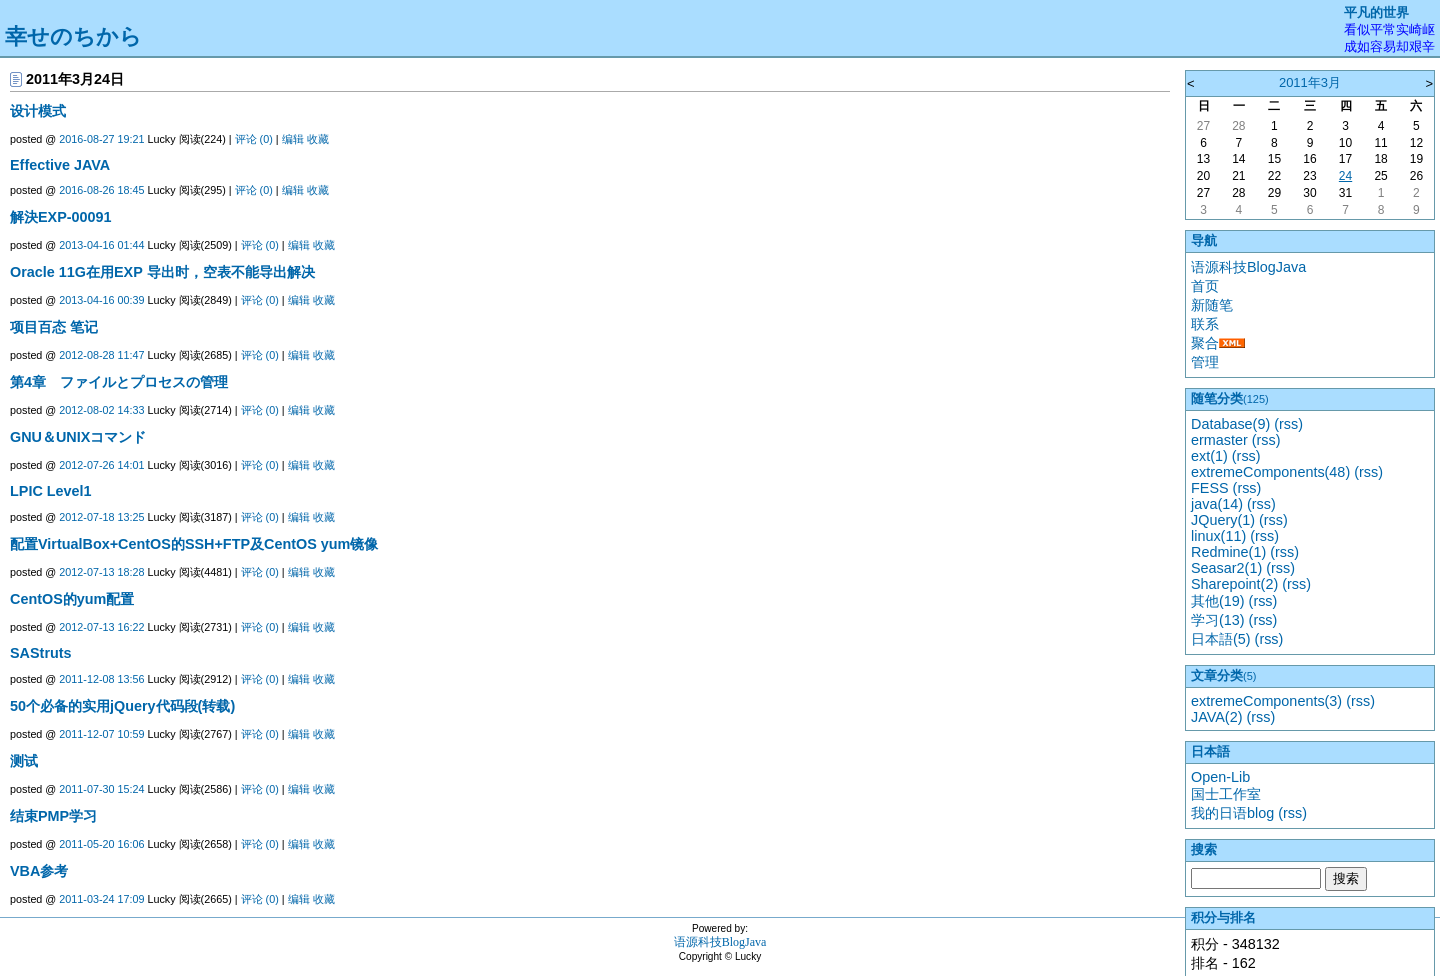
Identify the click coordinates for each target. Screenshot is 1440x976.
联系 (1205, 324)
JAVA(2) (1216, 717)
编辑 (293, 139)
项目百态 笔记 (54, 327)
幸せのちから (73, 36)
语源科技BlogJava (1248, 267)
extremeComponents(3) (1266, 701)
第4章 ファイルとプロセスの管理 (119, 382)
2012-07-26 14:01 (101, 465)
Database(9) (1230, 424)
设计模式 (38, 111)
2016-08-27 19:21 (101, 139)
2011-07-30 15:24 (101, 789)
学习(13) (1218, 620)
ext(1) (1209, 456)
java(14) (1217, 504)
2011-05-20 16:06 (101, 844)
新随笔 (1212, 305)
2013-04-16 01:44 (101, 245)
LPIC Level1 (51, 491)
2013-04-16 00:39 (101, 300)
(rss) (1288, 424)
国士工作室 (1226, 794)
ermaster (1219, 440)
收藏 (318, 139)
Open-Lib (1220, 777)
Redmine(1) (1228, 552)
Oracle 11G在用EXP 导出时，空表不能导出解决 (162, 272)
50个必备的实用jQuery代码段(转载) (122, 706)
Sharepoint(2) (1234, 584)
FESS (1210, 488)
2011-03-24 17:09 (101, 899)
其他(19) (1218, 601)
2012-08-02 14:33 (101, 410)
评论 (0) (254, 139)
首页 (1205, 286)
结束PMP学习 (53, 816)
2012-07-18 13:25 (101, 517)
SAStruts (41, 653)
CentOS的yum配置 (72, 599)
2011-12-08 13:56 (101, 679)
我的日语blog (1232, 813)
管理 (1205, 362)
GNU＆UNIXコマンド (78, 437)
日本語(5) (1221, 639)
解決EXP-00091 (61, 217)
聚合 (1205, 343)
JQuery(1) (1223, 520)
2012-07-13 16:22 (101, 627)
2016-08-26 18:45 (101, 190)
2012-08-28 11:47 (101, 355)
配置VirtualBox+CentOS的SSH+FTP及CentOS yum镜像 (194, 544)
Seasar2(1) (1226, 568)
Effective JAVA (60, 165)
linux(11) (1218, 536)
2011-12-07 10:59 (101, 734)
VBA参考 (39, 871)
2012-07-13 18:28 (101, 572)
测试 (24, 761)
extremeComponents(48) (1270, 472)
